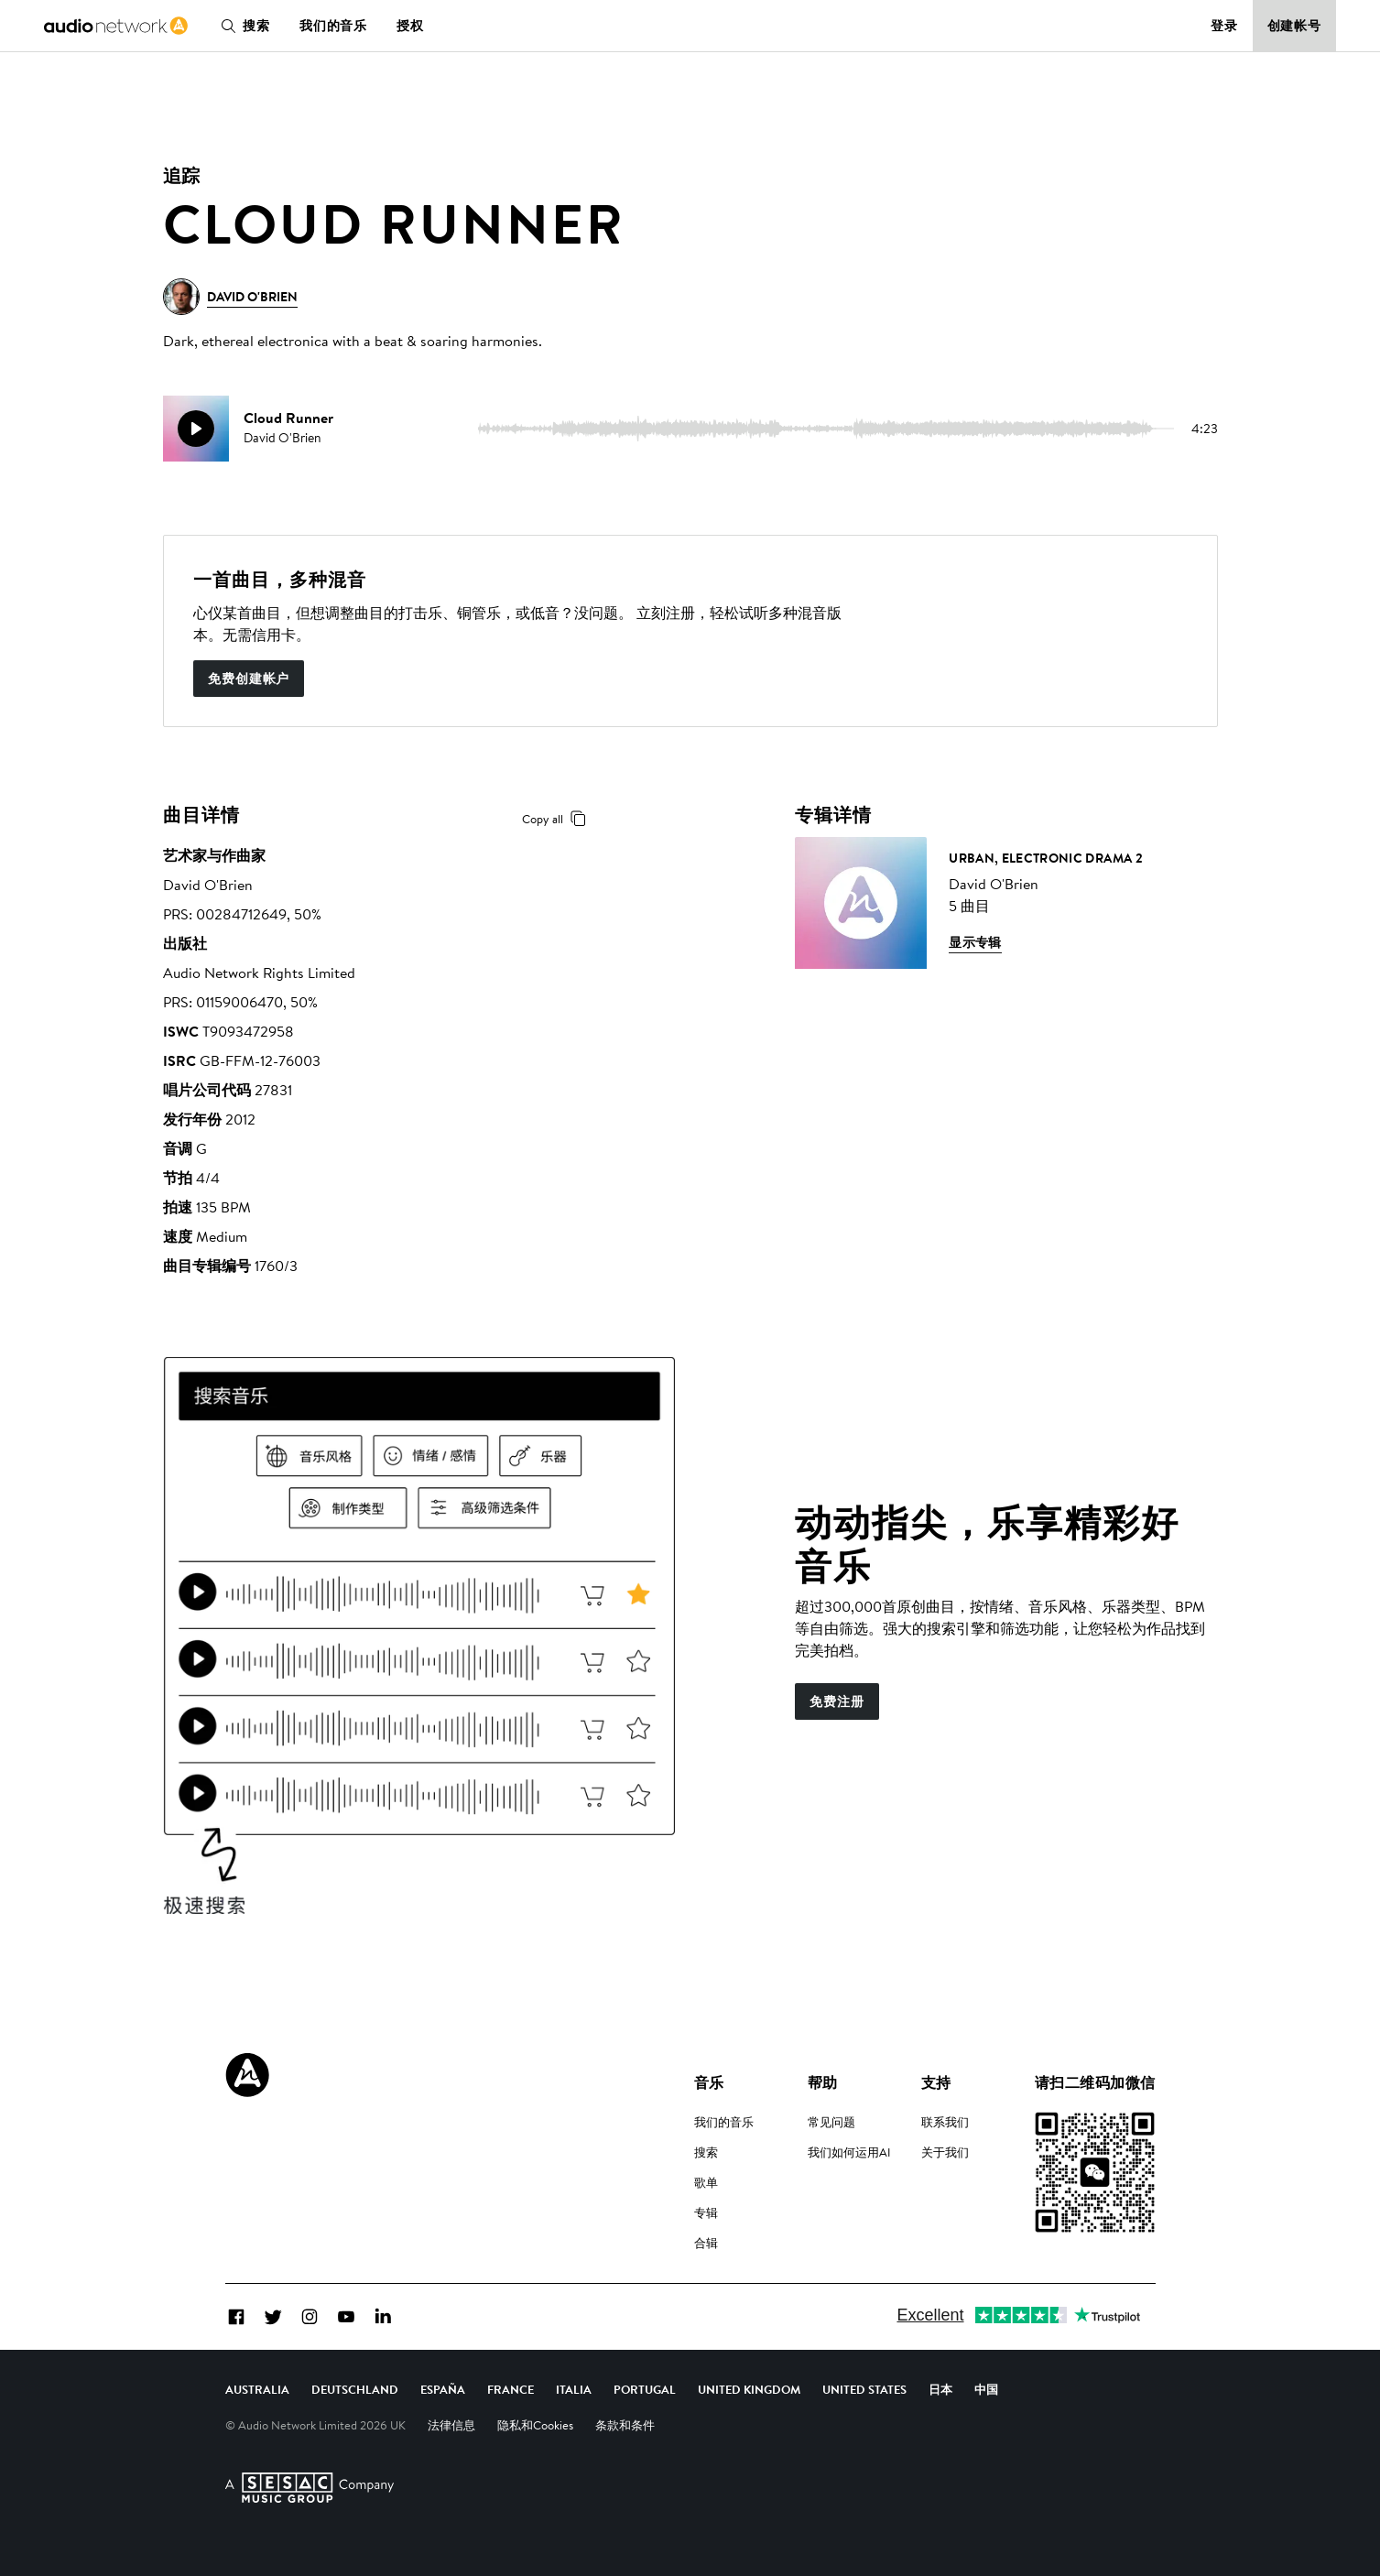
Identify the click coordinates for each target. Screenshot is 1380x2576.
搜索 (241, 25)
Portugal (645, 2389)
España (442, 2389)
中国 (986, 2389)
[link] (116, 25)
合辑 (706, 2242)
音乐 (709, 2082)
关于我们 (945, 2152)
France (510, 2389)
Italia (574, 2389)
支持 (936, 2082)
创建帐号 (1294, 25)
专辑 (706, 2212)
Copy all (557, 818)
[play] (196, 428)
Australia (257, 2389)
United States (864, 2389)
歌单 (706, 2182)
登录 (1224, 25)
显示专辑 (975, 942)
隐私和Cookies (535, 2425)
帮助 (823, 2082)
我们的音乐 (333, 25)
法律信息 (451, 2425)
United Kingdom (749, 2389)
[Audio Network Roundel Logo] (247, 2075)
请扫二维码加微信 (1095, 2082)
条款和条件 (625, 2425)
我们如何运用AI (849, 2152)
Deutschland (354, 2389)
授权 (410, 25)
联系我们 (945, 2122)
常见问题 (831, 2122)
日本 (940, 2389)
